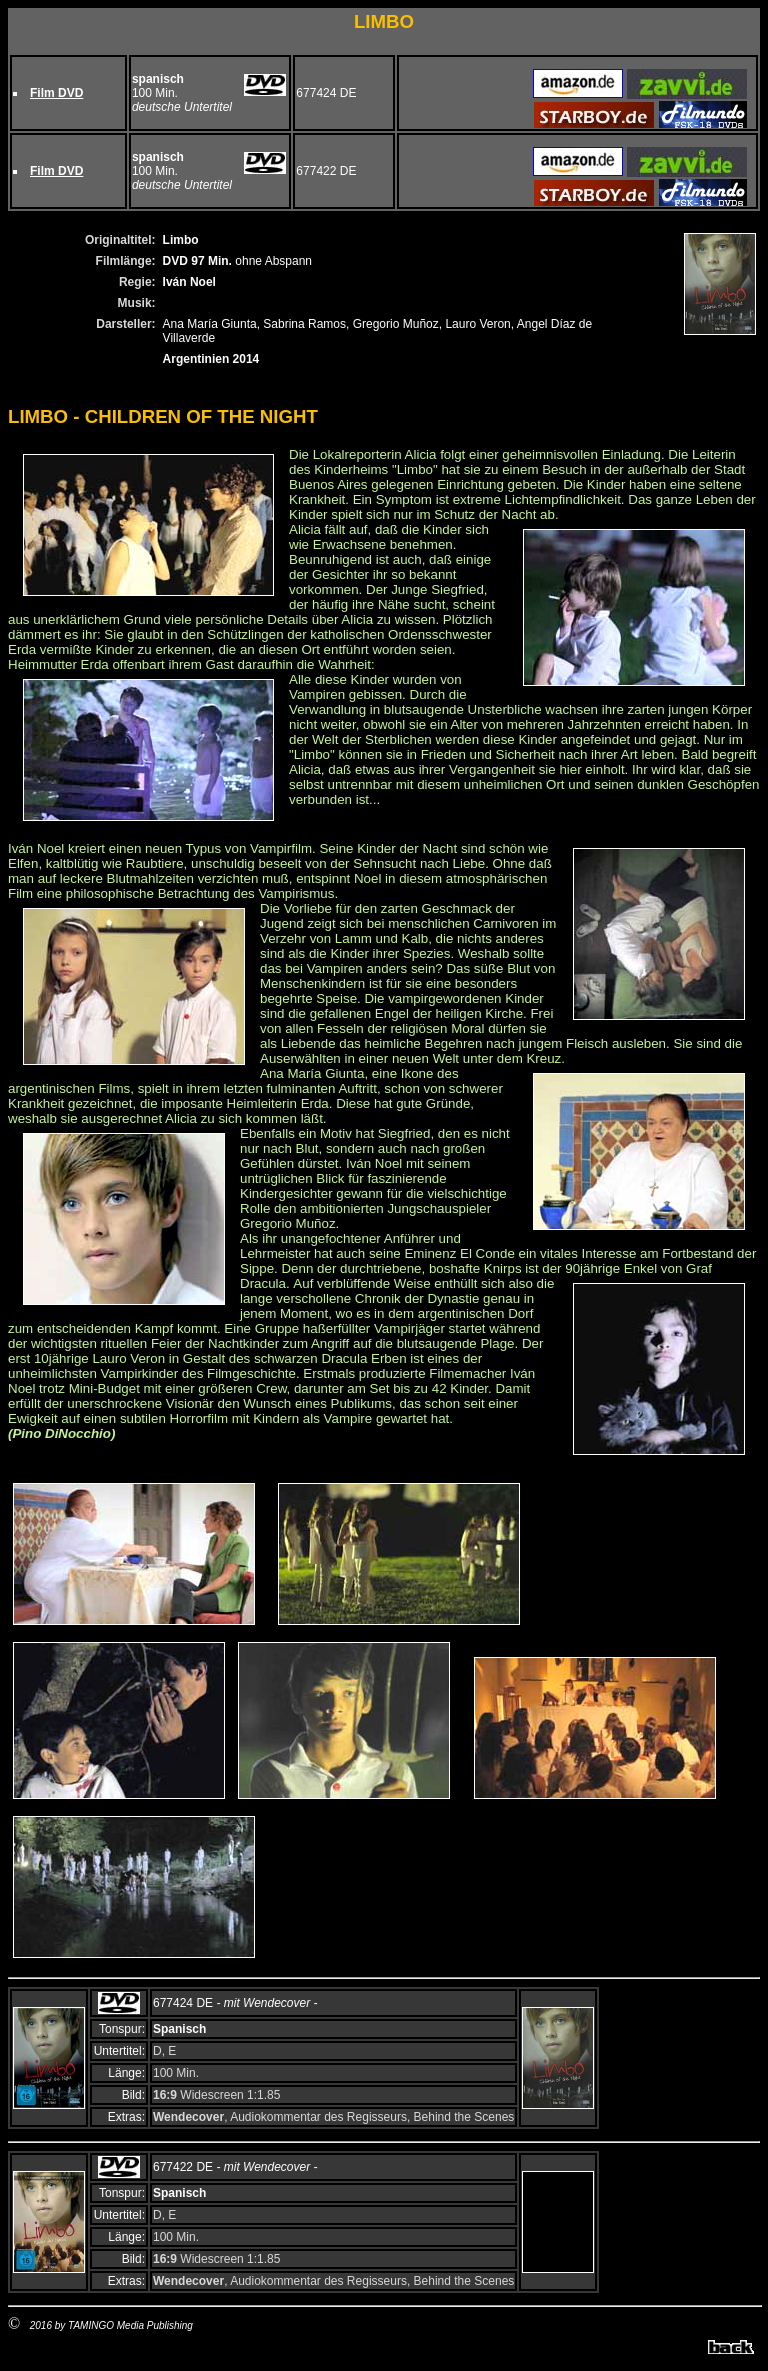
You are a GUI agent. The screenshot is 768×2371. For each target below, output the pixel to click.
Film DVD (56, 93)
